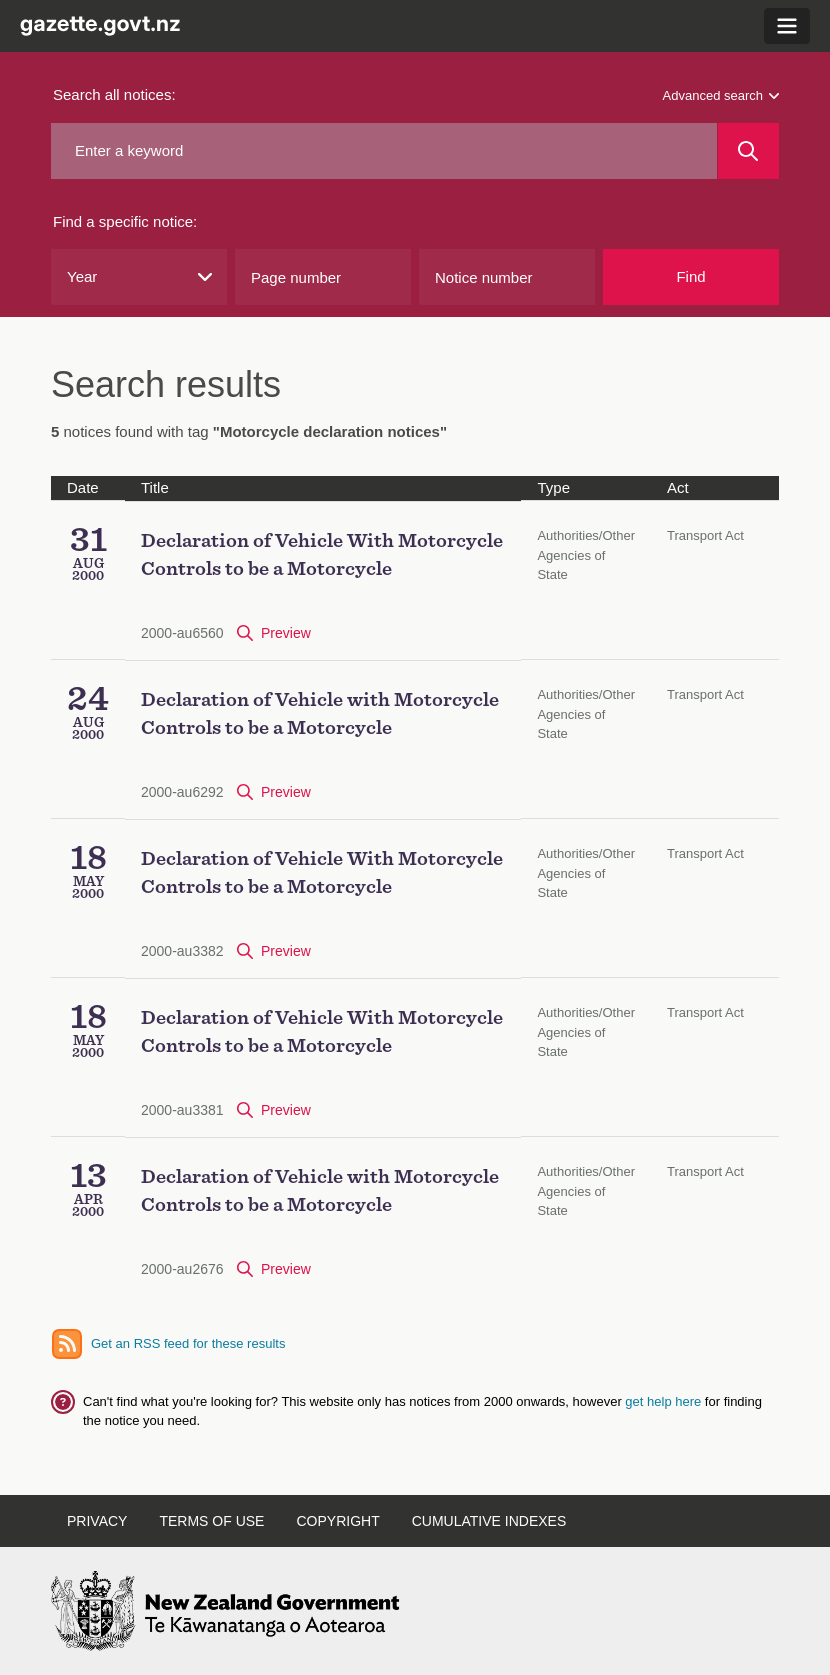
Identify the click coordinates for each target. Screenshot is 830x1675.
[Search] (748, 151)
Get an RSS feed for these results (188, 1343)
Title (155, 487)
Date (83, 487)
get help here (665, 1401)
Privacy (97, 1521)
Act (678, 487)
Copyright (337, 1521)
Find (690, 276)
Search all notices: (114, 94)
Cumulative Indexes (489, 1521)
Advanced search (721, 95)
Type (553, 487)
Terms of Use (211, 1521)
